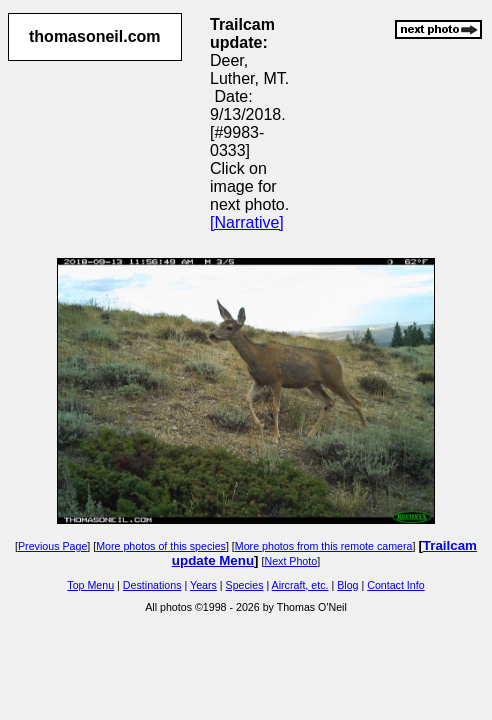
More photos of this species (161, 546)
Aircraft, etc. (300, 585)
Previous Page (52, 546)
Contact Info (395, 585)
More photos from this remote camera (324, 546)
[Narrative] (247, 222)
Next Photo (290, 561)
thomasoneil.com (95, 36)
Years (203, 585)
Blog (347, 585)
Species (245, 585)
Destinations (152, 585)
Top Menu (90, 585)
